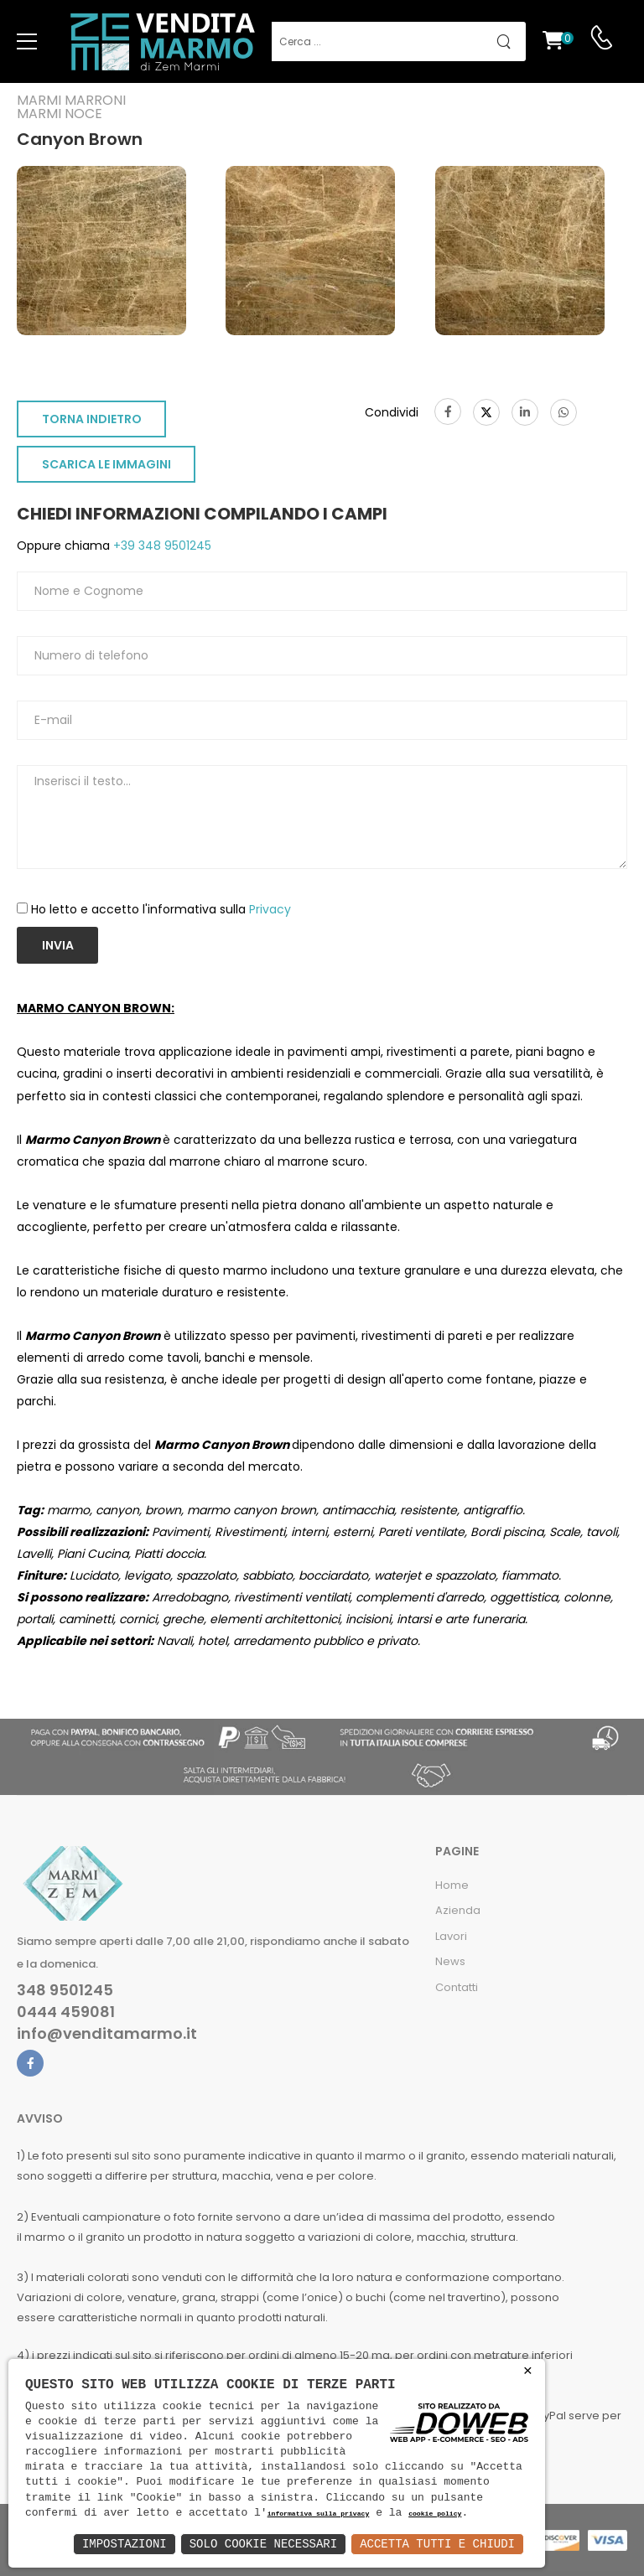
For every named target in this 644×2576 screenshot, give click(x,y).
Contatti (456, 1987)
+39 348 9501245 (160, 545)
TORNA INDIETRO (92, 419)
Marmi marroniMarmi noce (71, 107)
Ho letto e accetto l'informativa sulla (161, 909)
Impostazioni (124, 2544)
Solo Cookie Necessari (263, 2544)
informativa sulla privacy (318, 2514)
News (450, 1961)
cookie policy (434, 2514)
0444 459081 (66, 2012)
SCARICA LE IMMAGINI (106, 464)
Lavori (451, 1936)
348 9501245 (65, 1990)
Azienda (457, 1910)
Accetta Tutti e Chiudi (437, 2544)
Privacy (270, 909)
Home (452, 1885)
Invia (58, 945)
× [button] (527, 2371)
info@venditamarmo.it (107, 2033)
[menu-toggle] (27, 42)
